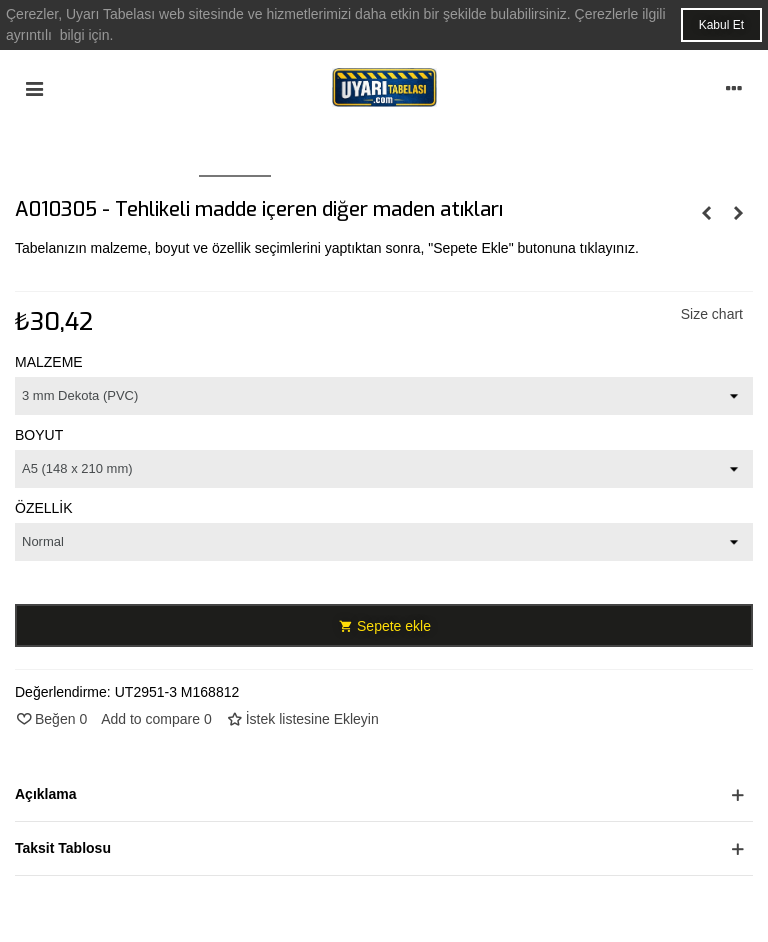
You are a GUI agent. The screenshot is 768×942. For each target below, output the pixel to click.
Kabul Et (721, 25)
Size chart (712, 314)
